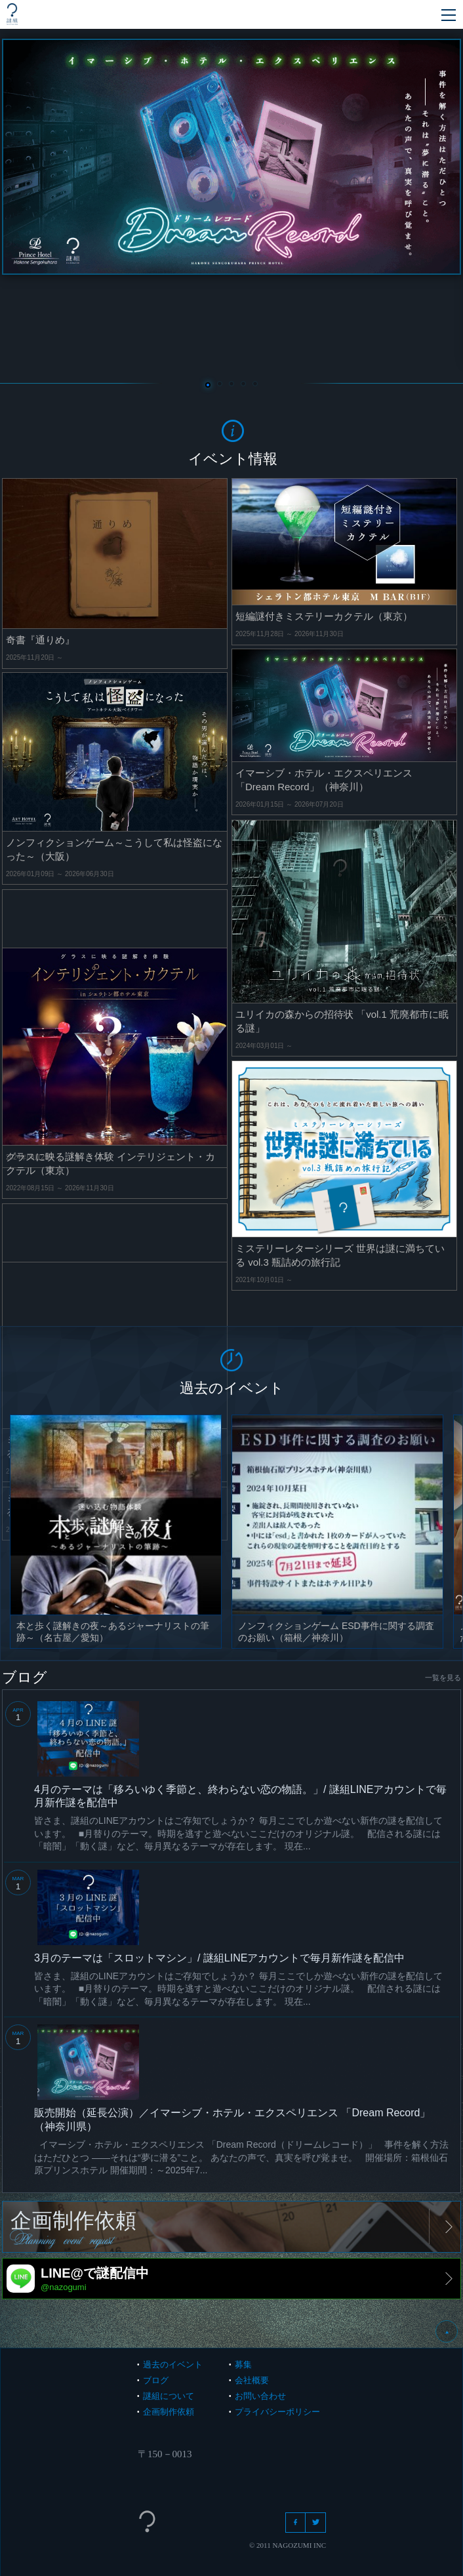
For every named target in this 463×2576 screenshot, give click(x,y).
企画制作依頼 (168, 2412)
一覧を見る (443, 1677)
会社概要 (252, 2380)
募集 (243, 2364)
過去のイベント (173, 2364)
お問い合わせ (260, 2396)
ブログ (156, 2380)
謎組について (168, 2396)
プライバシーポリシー (277, 2412)
